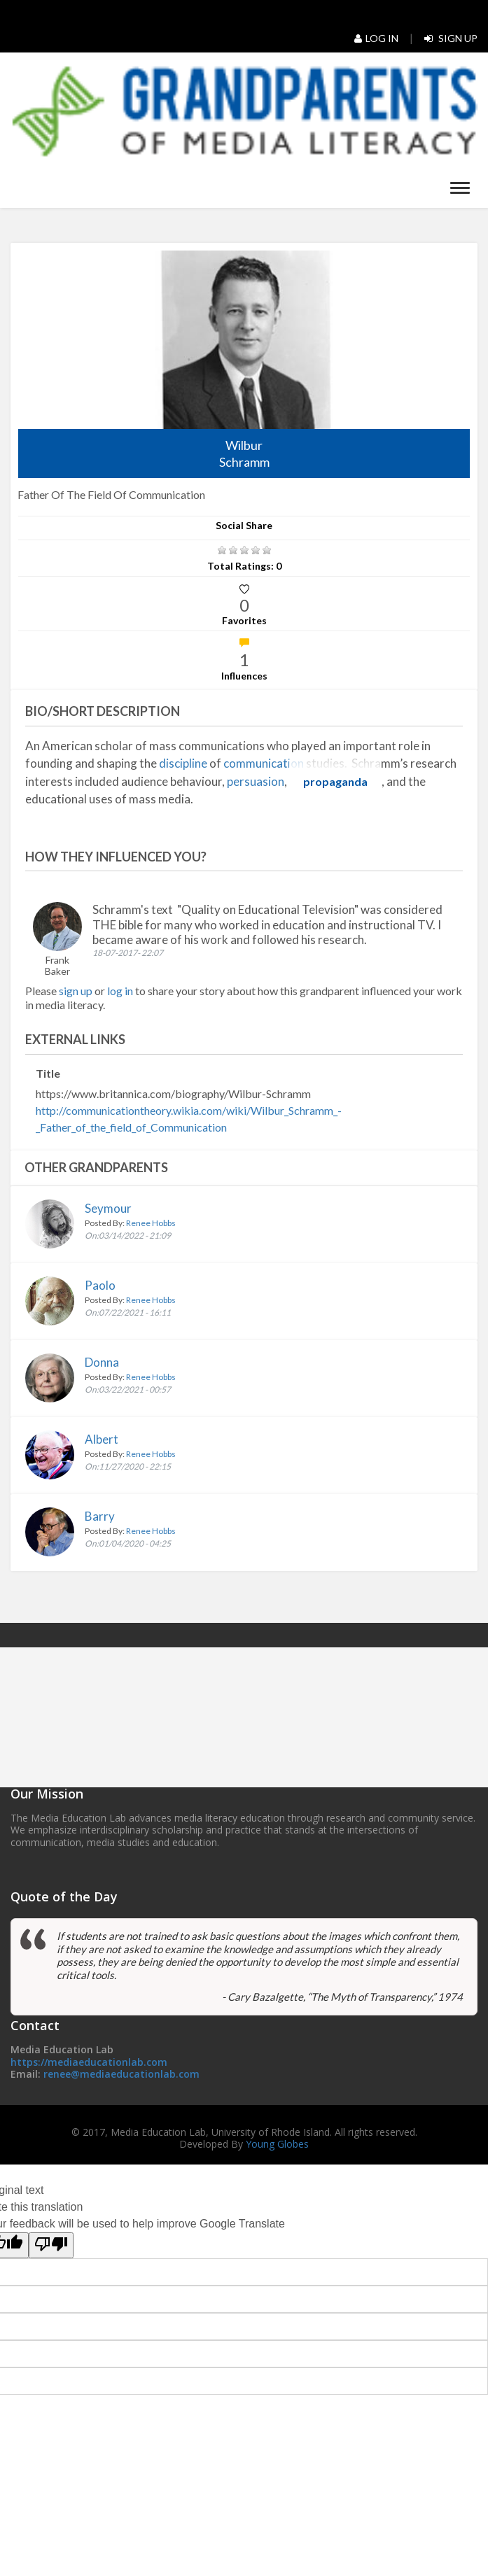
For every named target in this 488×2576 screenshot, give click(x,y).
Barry (100, 1516)
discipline (183, 763)
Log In (376, 38)
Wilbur (244, 453)
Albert (101, 1439)
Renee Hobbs (151, 1223)
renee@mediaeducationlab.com (121, 2074)
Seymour (108, 1208)
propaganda (335, 781)
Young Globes (277, 2144)
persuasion (255, 781)
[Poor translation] (51, 2245)
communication (263, 763)
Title (48, 1073)
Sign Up (450, 38)
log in (121, 990)
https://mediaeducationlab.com (89, 2062)
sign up (75, 990)
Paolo (100, 1285)
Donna (102, 1362)
